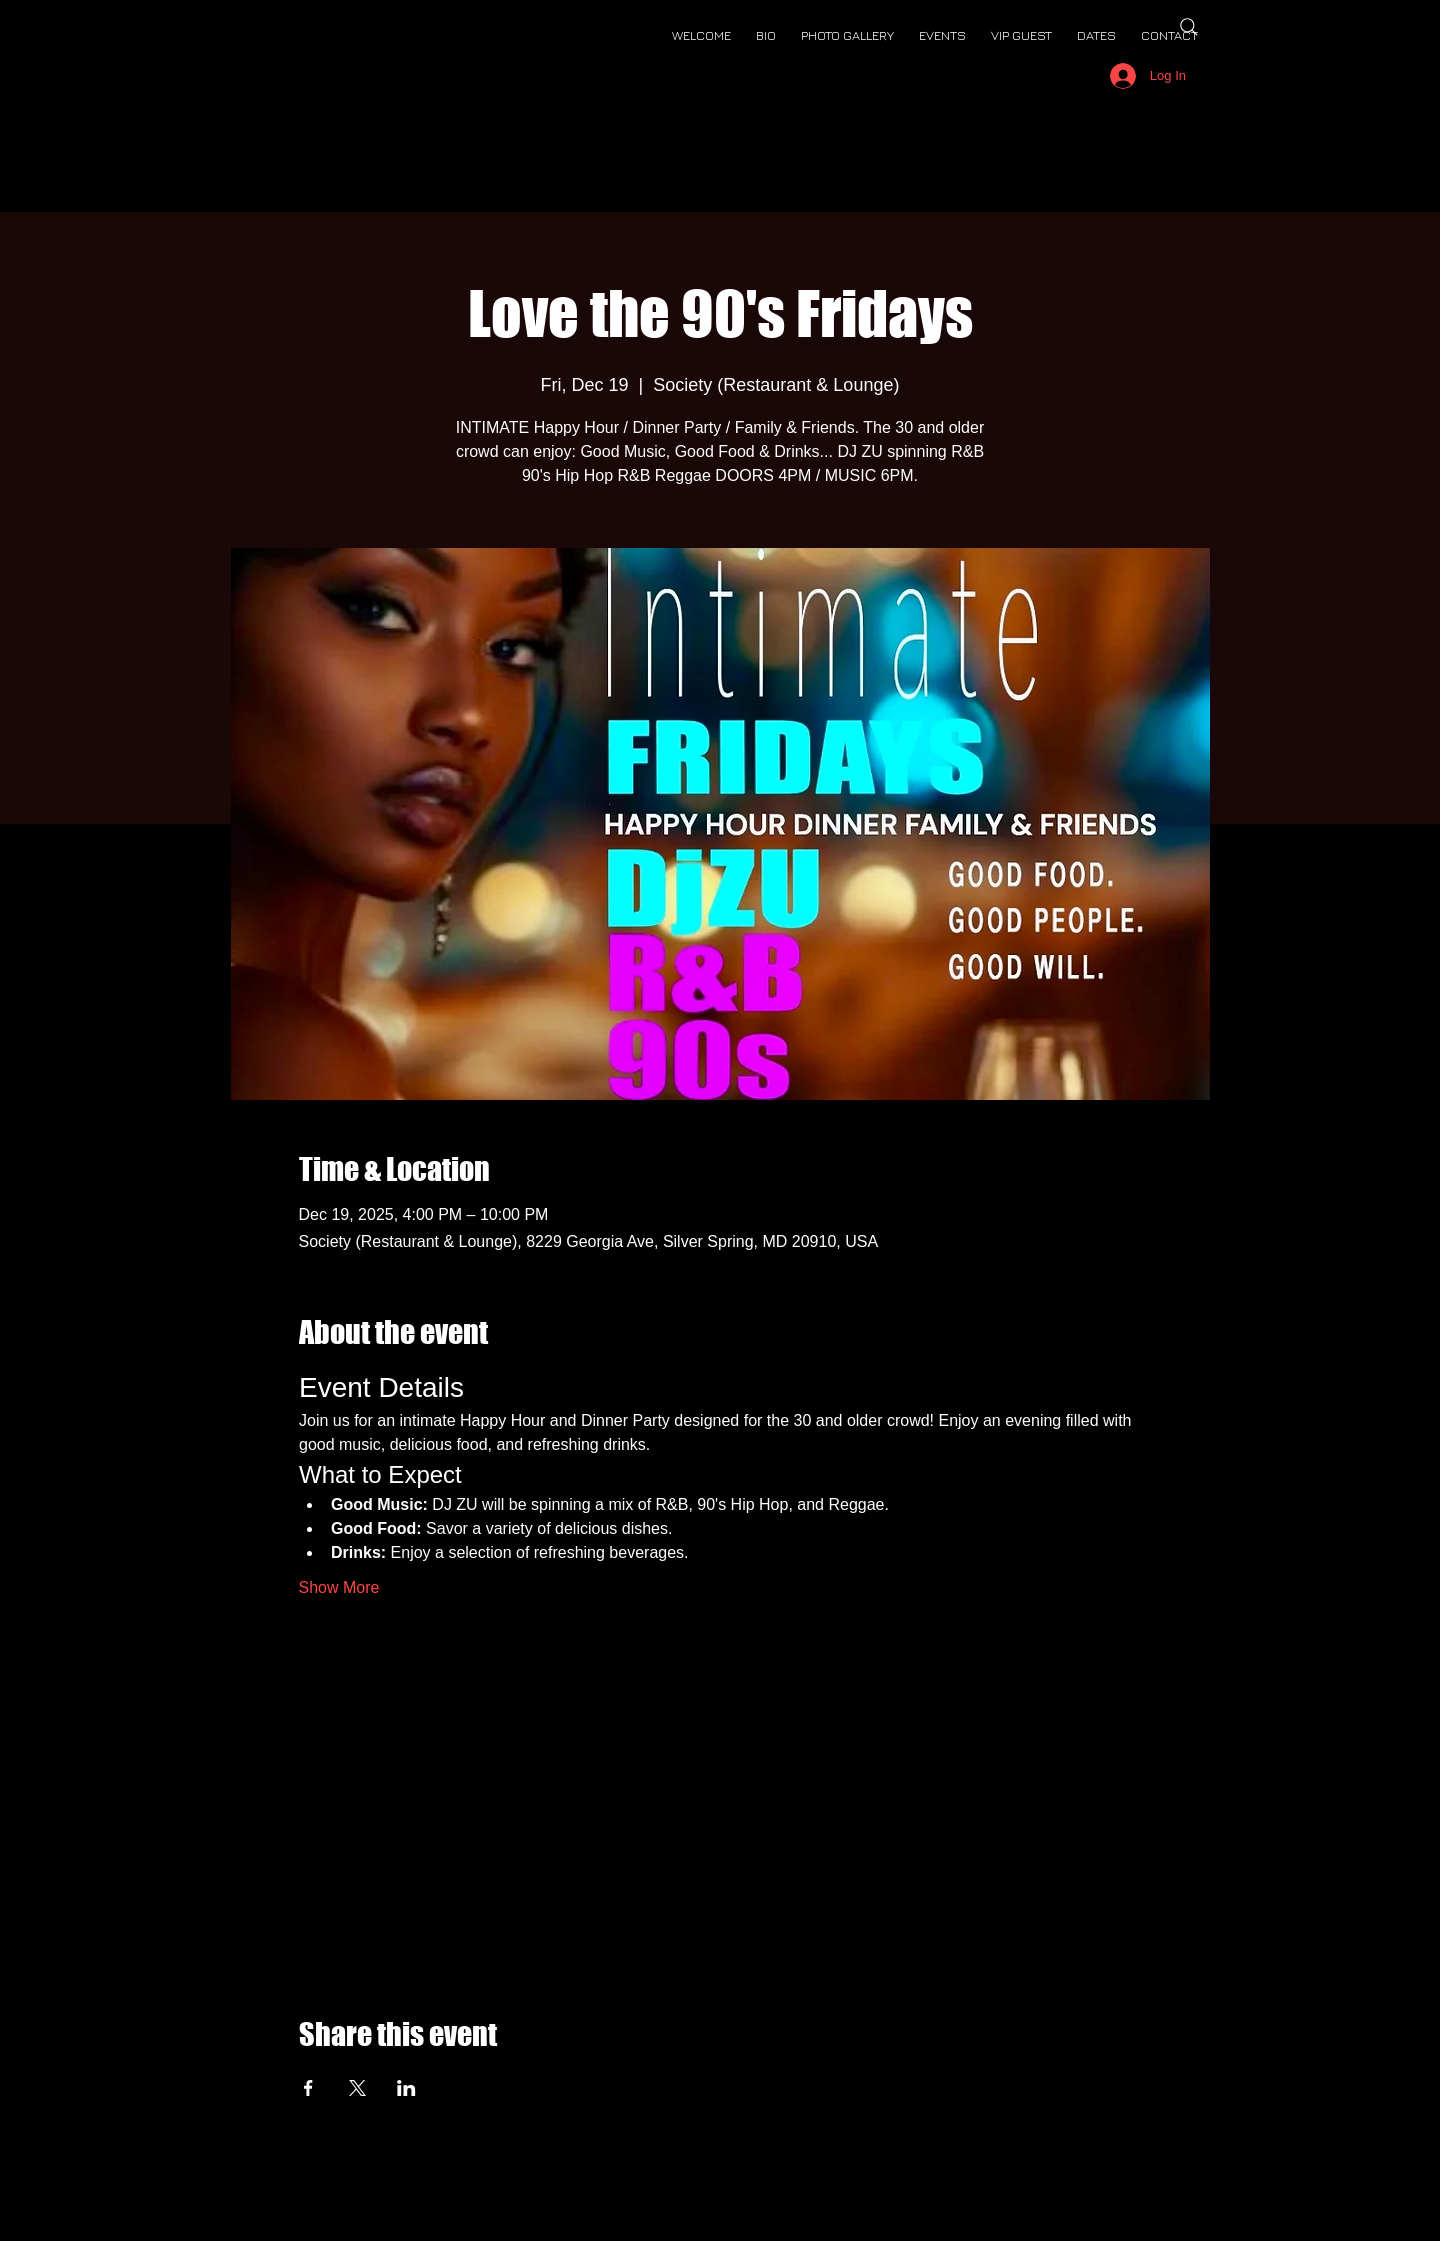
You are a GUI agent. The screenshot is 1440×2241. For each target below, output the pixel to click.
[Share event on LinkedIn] (406, 2088)
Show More (339, 1587)
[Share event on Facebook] (308, 2088)
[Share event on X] (357, 2088)
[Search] (1189, 27)
